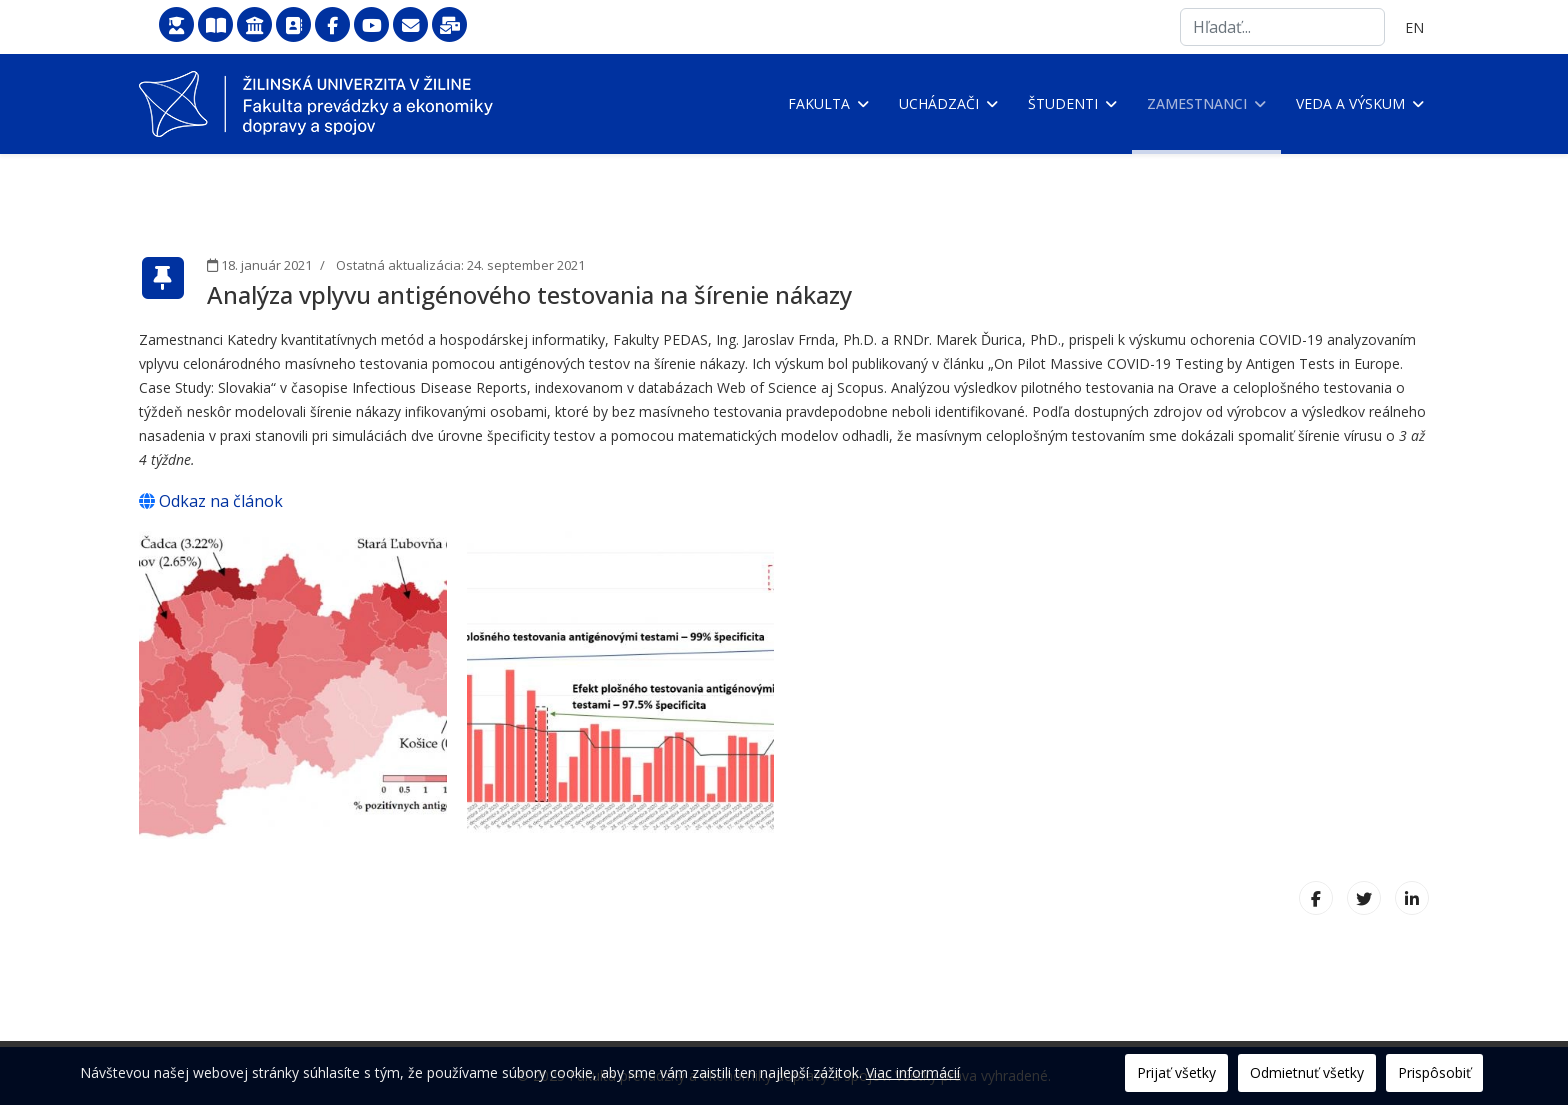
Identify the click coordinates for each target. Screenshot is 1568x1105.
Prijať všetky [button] (1176, 1072)
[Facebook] (1316, 898)
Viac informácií (913, 1072)
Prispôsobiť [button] (1434, 1072)
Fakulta (819, 103)
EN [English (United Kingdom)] (1414, 27)
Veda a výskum (1350, 103)
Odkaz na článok (211, 501)
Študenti (1063, 103)
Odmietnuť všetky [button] (1307, 1072)
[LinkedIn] (1412, 898)
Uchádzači (939, 103)
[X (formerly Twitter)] (1364, 898)
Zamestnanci (1197, 103)
